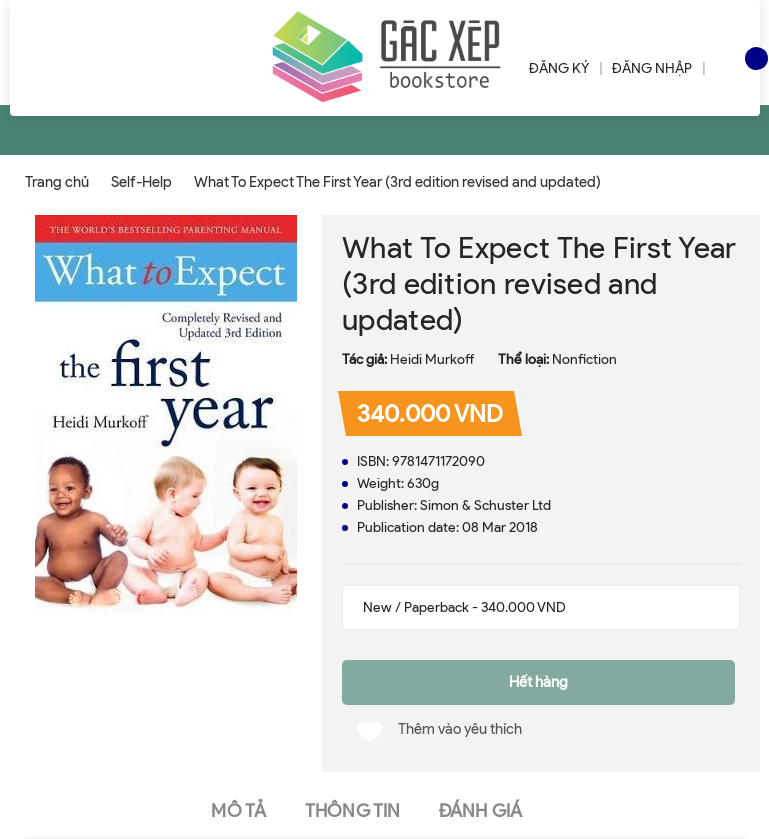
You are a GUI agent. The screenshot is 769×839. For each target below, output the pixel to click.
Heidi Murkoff (432, 359)
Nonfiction (584, 359)
